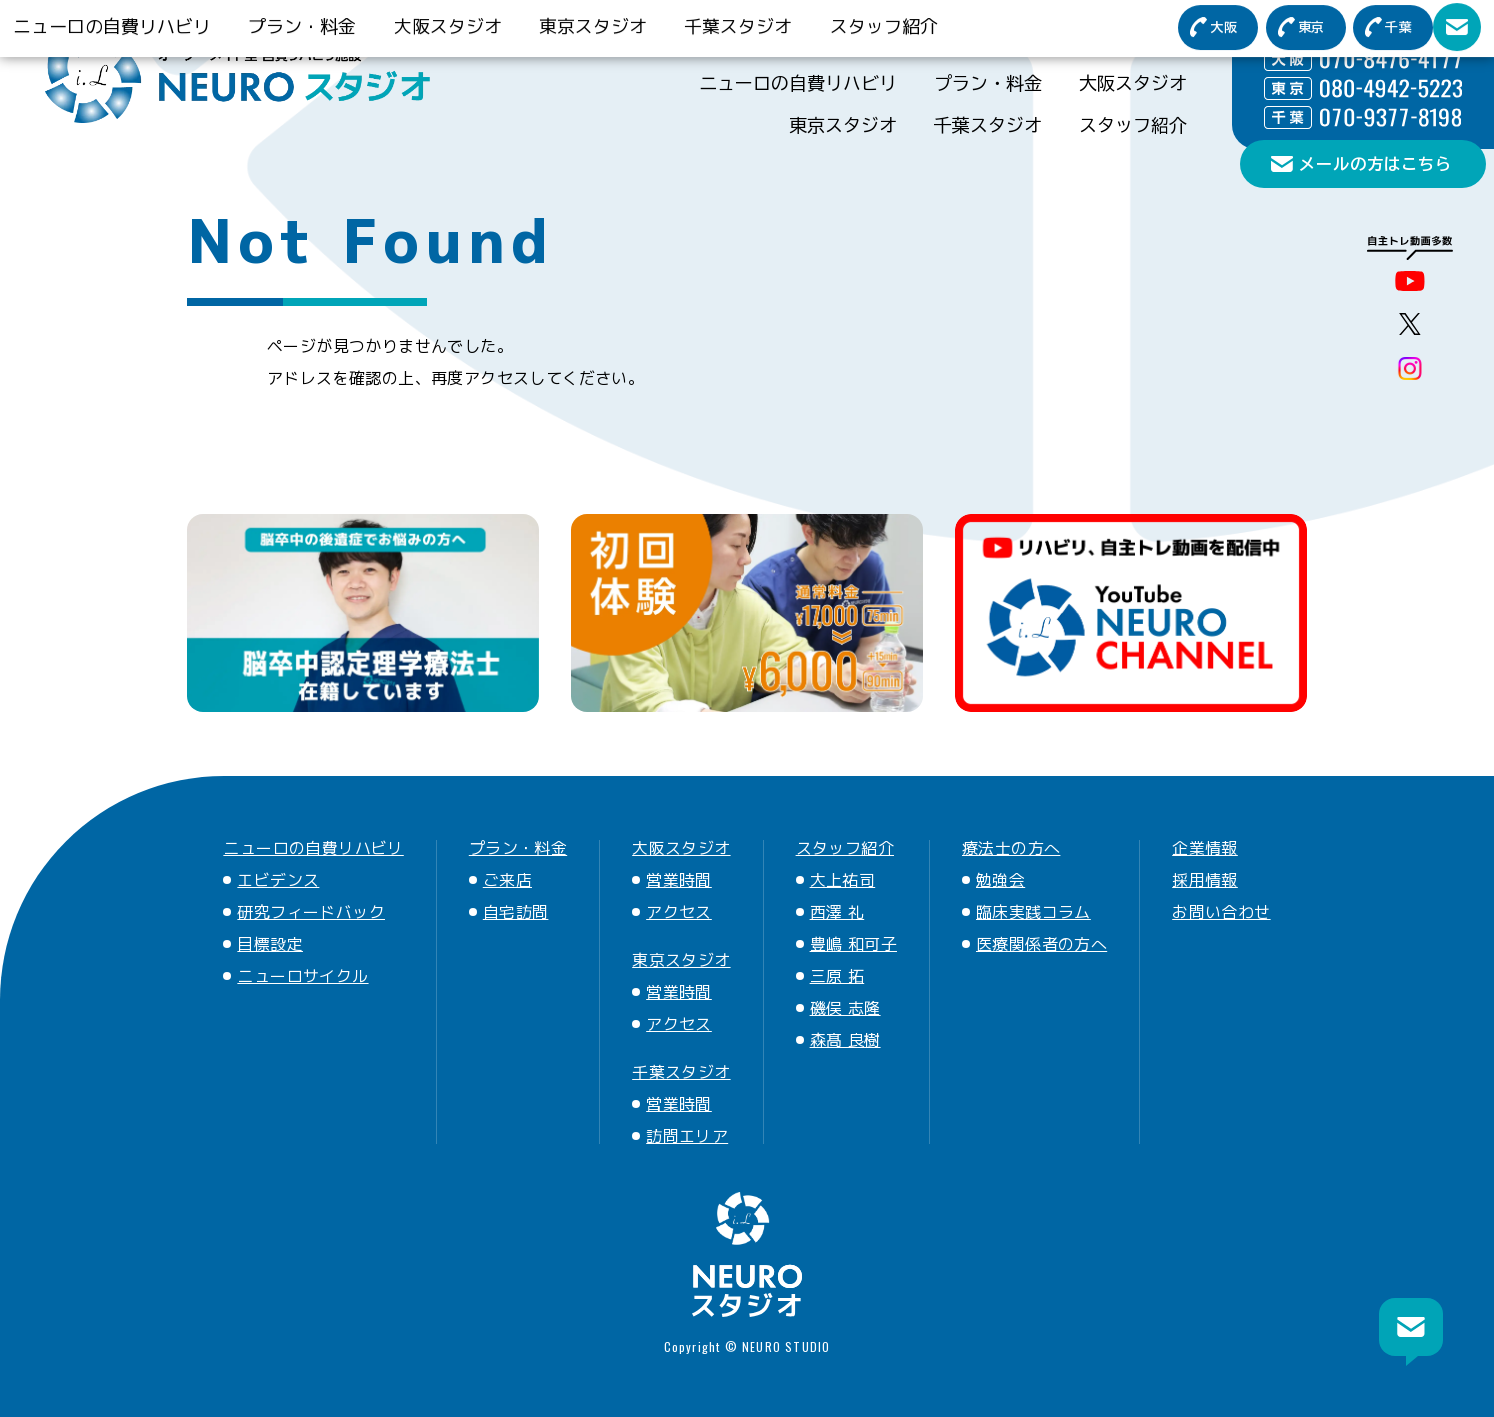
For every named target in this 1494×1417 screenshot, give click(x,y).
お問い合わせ (1221, 912)
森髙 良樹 (845, 1040)
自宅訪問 (516, 912)
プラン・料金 (988, 83)
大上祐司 (843, 880)
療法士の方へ (751, 32)
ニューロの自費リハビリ (798, 83)
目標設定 (270, 944)
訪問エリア (687, 1136)
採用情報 (1205, 880)
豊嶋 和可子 (853, 944)
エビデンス (278, 880)
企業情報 (1205, 848)
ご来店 (507, 880)
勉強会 (1000, 880)
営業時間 (679, 880)
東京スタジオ (843, 125)
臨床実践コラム (1033, 912)
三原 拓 (837, 976)
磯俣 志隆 (845, 1008)
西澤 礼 (837, 912)
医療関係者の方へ (917, 32)
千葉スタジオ (988, 125)
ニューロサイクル (302, 976)
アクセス (679, 912)
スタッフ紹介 (1133, 125)
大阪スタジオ (1133, 83)
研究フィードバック (311, 912)
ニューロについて (1099, 32)
